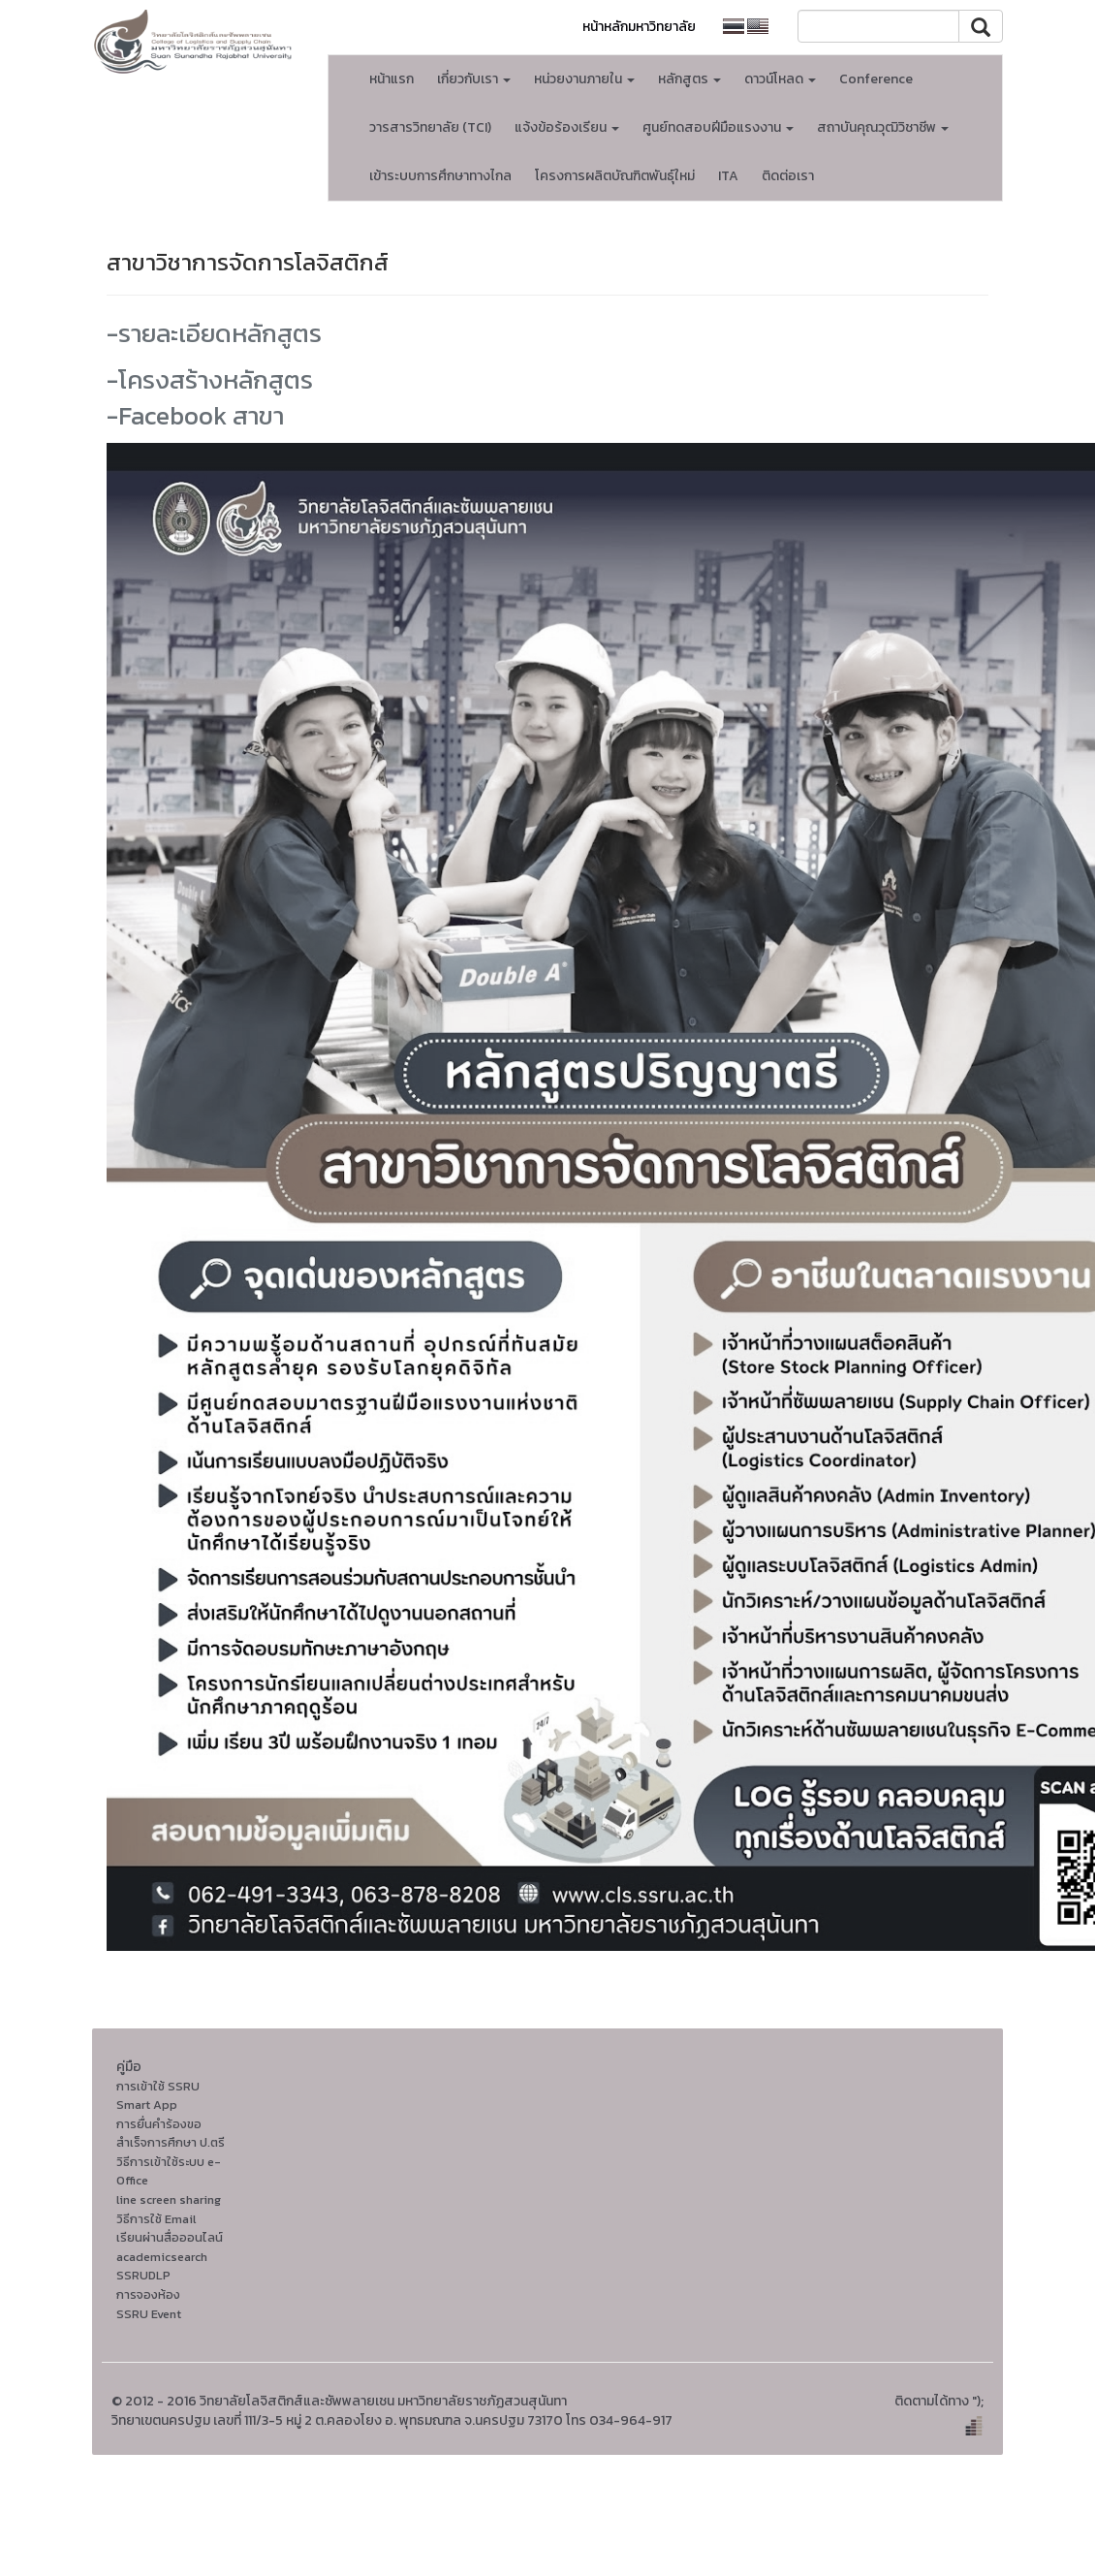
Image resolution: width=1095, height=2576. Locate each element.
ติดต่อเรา (788, 176)
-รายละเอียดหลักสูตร (214, 333)
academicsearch (161, 2256)
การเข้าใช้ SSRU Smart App (158, 2096)
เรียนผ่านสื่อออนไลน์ (169, 2237)
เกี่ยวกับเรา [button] (474, 79)
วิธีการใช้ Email (156, 2219)
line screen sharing (168, 2199)
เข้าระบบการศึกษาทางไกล (440, 176)
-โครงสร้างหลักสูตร (210, 379)
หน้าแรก (391, 79)
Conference (876, 79)
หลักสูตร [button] (689, 79)
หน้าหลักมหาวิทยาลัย (639, 26)
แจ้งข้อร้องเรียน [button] (567, 127)
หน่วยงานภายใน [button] (584, 79)
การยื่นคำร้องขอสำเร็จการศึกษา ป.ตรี (170, 2133)
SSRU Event (148, 2314)
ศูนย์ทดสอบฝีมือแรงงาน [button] (718, 127)
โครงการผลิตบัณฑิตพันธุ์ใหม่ (615, 176)
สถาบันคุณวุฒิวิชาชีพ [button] (883, 127)
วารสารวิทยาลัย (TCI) (430, 127)
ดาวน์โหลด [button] (780, 79)
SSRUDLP (143, 2275)
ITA (728, 176)
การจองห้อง (148, 2294)
